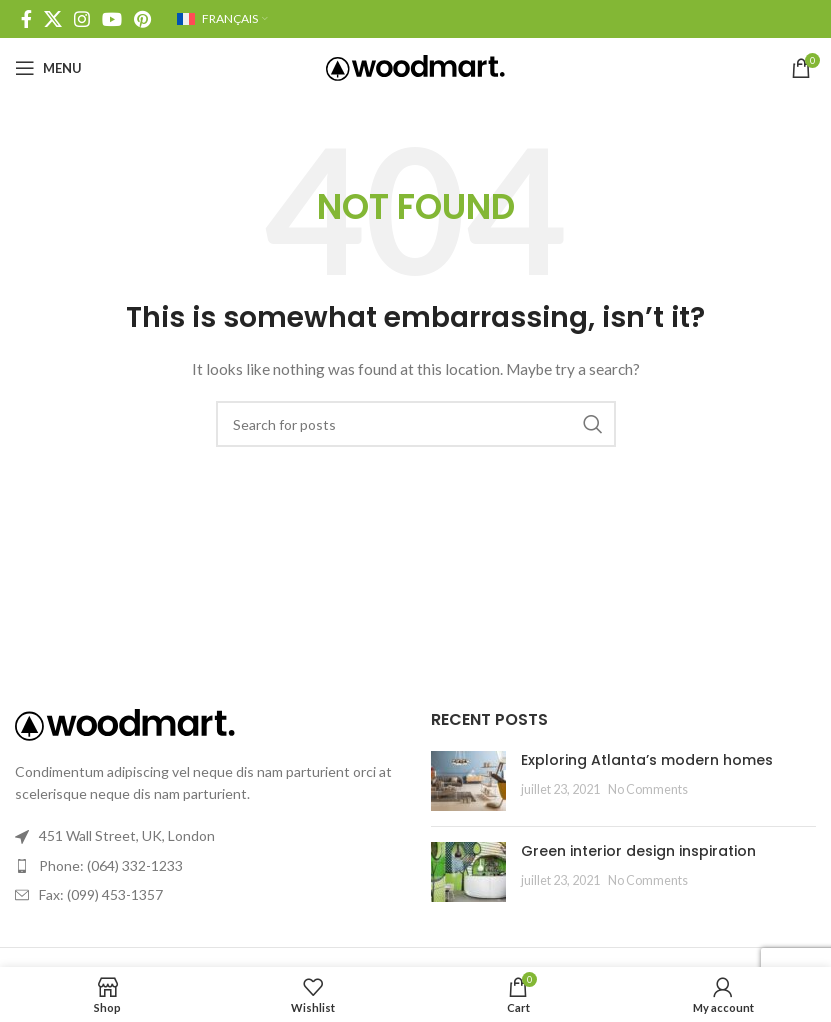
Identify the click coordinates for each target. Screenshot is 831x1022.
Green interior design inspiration (638, 851)
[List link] (208, 866)
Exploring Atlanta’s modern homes (647, 760)
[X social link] (53, 19)
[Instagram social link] (82, 19)
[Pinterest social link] (142, 19)
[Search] (416, 424)
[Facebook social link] (26, 19)
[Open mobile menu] (48, 68)
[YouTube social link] (112, 19)
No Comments (648, 789)
